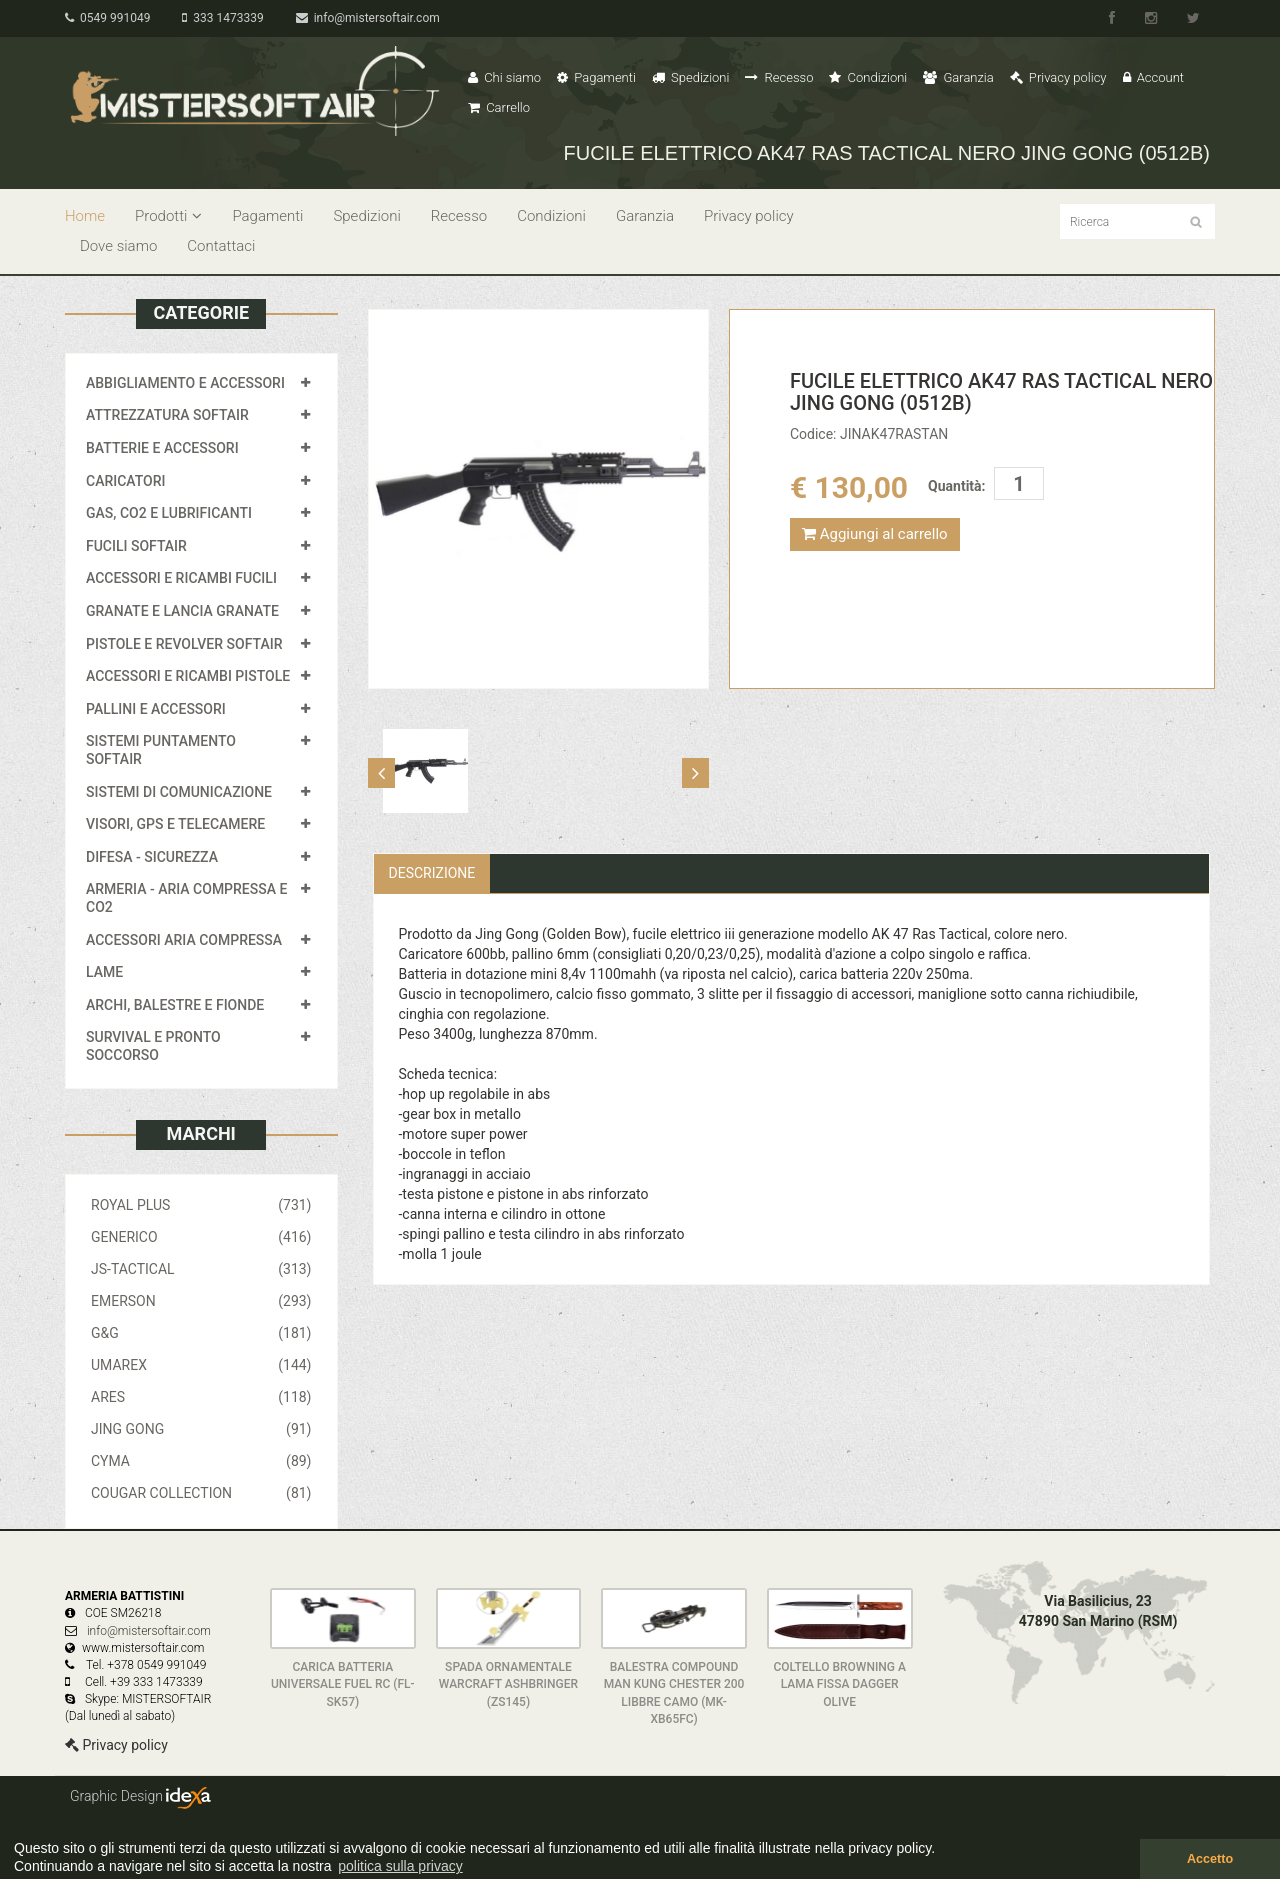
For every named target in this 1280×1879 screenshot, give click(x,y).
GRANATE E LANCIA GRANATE (182, 611)
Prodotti (168, 216)
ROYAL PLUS (201, 1205)
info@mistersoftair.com (368, 18)
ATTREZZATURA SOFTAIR (167, 415)
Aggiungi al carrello (875, 534)
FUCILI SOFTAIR (136, 546)
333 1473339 (222, 18)
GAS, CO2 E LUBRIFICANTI (169, 513)
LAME (104, 972)
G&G (201, 1333)
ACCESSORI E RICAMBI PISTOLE (188, 676)
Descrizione (432, 873)
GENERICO (201, 1237)
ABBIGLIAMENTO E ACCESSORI (185, 383)
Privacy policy (1058, 77)
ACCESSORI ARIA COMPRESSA (184, 940)
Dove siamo (118, 246)
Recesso (779, 77)
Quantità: (956, 486)
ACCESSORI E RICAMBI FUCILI (181, 578)
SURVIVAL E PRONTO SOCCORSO (153, 1046)
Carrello (499, 107)
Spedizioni (691, 77)
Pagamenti (596, 77)
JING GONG (201, 1429)
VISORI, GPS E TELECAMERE (175, 824)
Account (1153, 77)
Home (85, 216)
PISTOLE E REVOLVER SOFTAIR (184, 644)
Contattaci (221, 246)
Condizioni (868, 77)
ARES (201, 1397)
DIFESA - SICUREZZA (152, 857)
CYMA (201, 1461)
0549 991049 (107, 18)
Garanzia (958, 77)
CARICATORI (126, 481)
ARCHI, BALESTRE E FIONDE (175, 1005)
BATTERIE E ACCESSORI (162, 448)
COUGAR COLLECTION (201, 1493)
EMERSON (201, 1301)
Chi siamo (504, 77)
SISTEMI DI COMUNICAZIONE (179, 792)
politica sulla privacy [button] (400, 1866)
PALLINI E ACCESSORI (156, 709)
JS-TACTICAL (201, 1269)
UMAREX (201, 1365)
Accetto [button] (1210, 1859)
